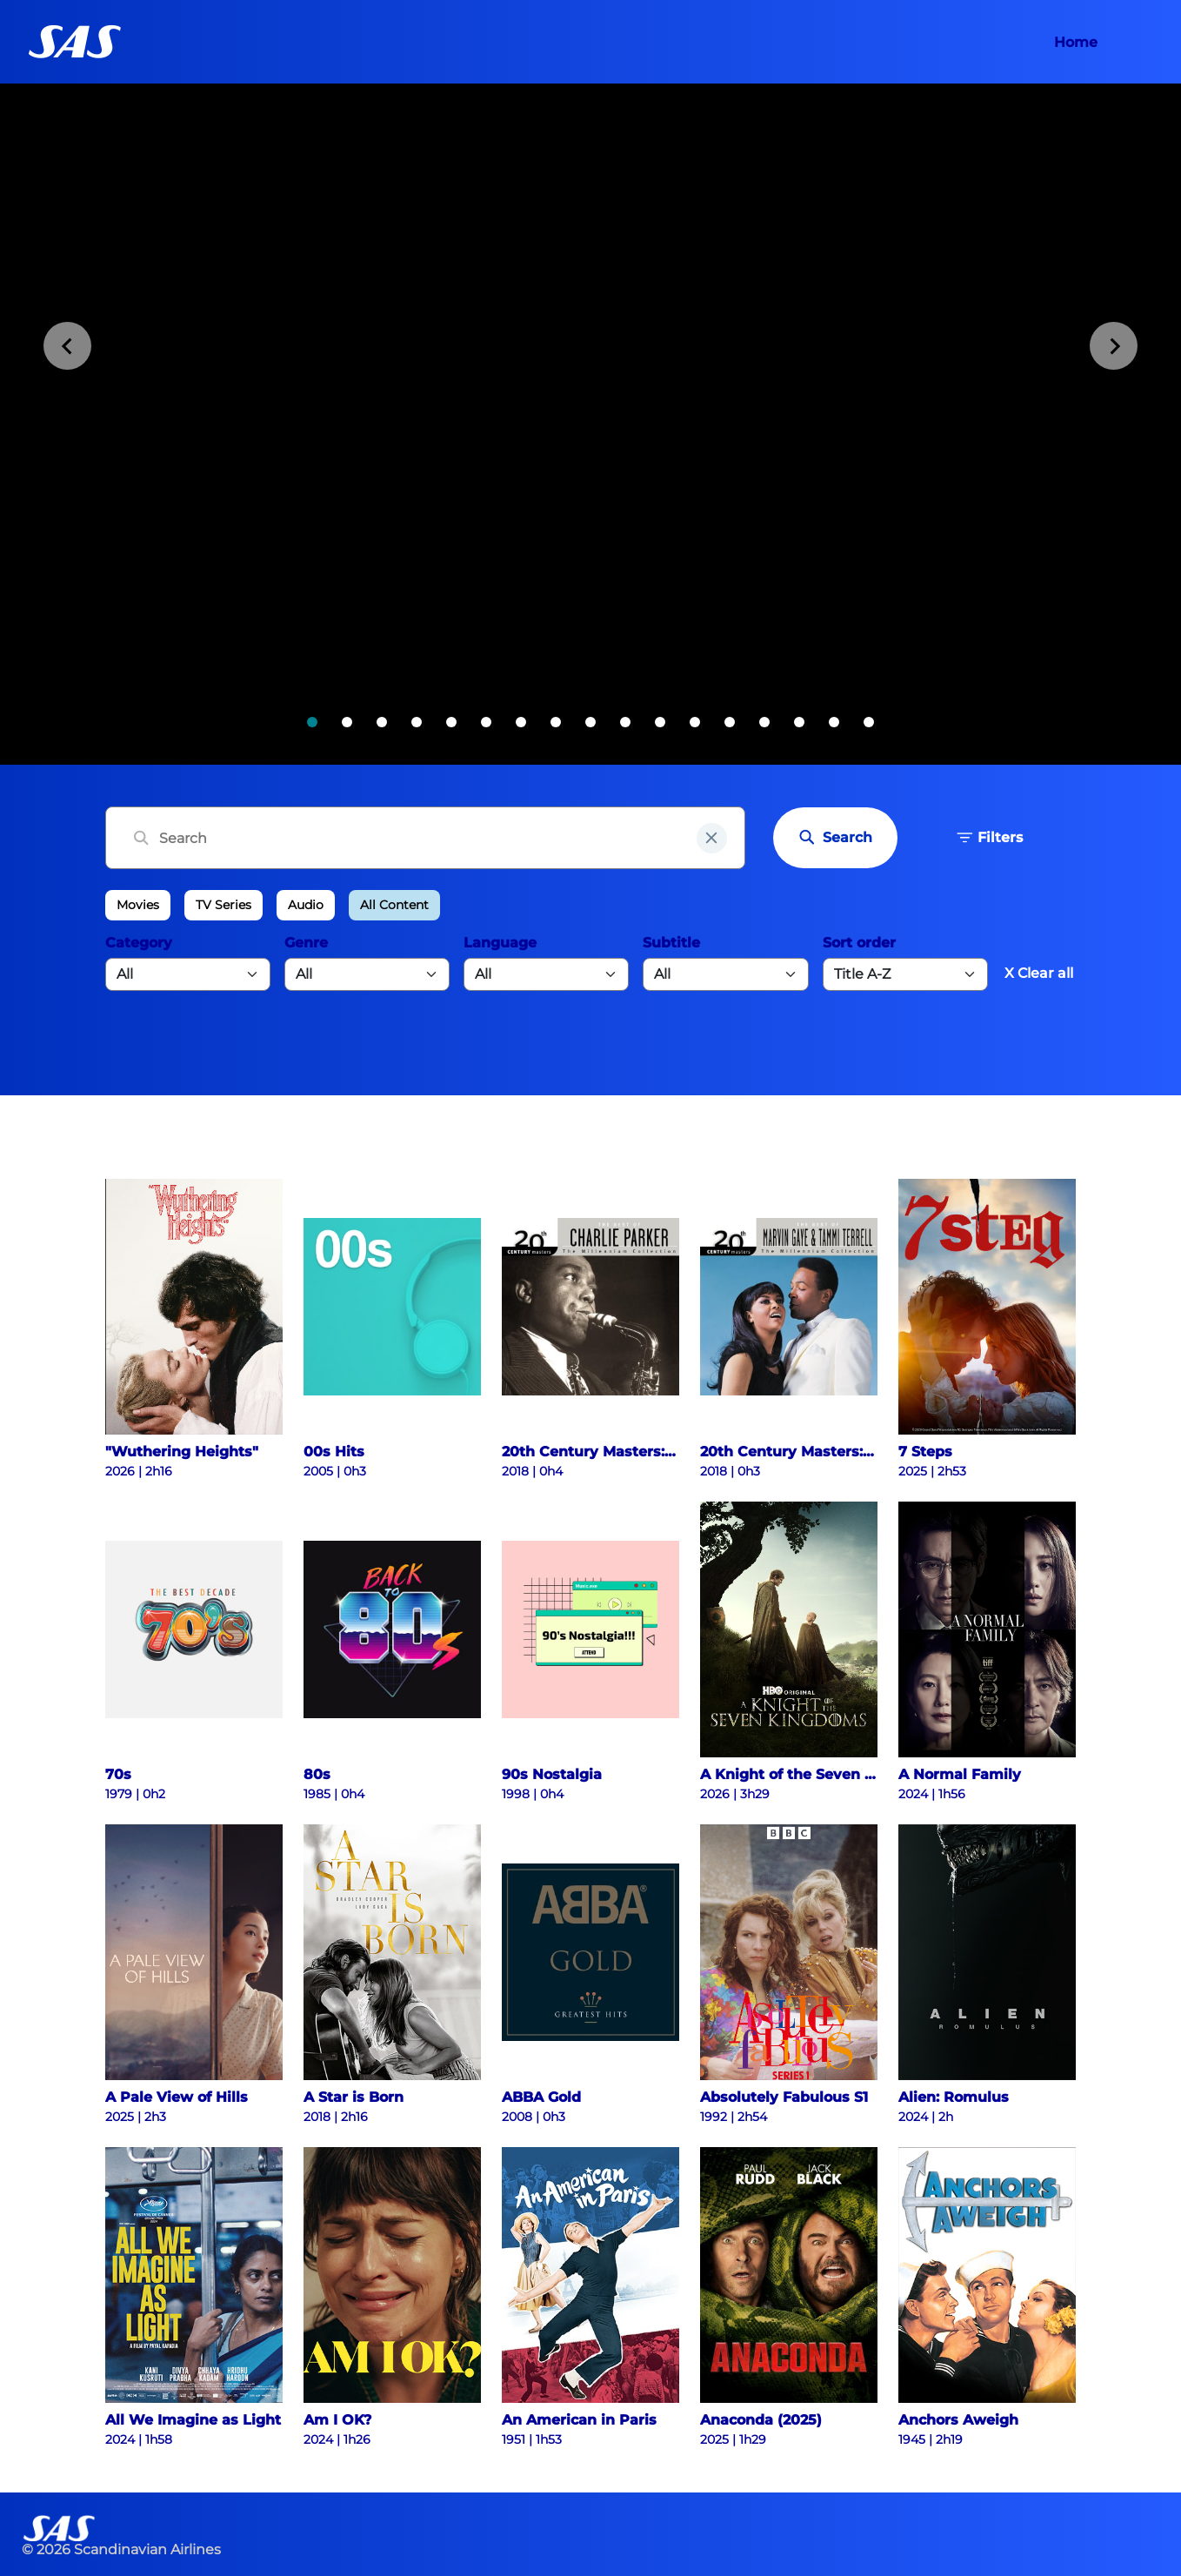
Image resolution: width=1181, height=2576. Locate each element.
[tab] (312, 722)
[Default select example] (905, 974)
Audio (306, 905)
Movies (138, 905)
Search (835, 837)
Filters (990, 837)
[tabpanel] (590, 424)
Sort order (859, 942)
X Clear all (1038, 973)
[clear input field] (712, 838)
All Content (394, 905)
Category (138, 942)
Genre (306, 942)
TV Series (223, 905)
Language (500, 942)
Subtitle (671, 942)
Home (1076, 42)
